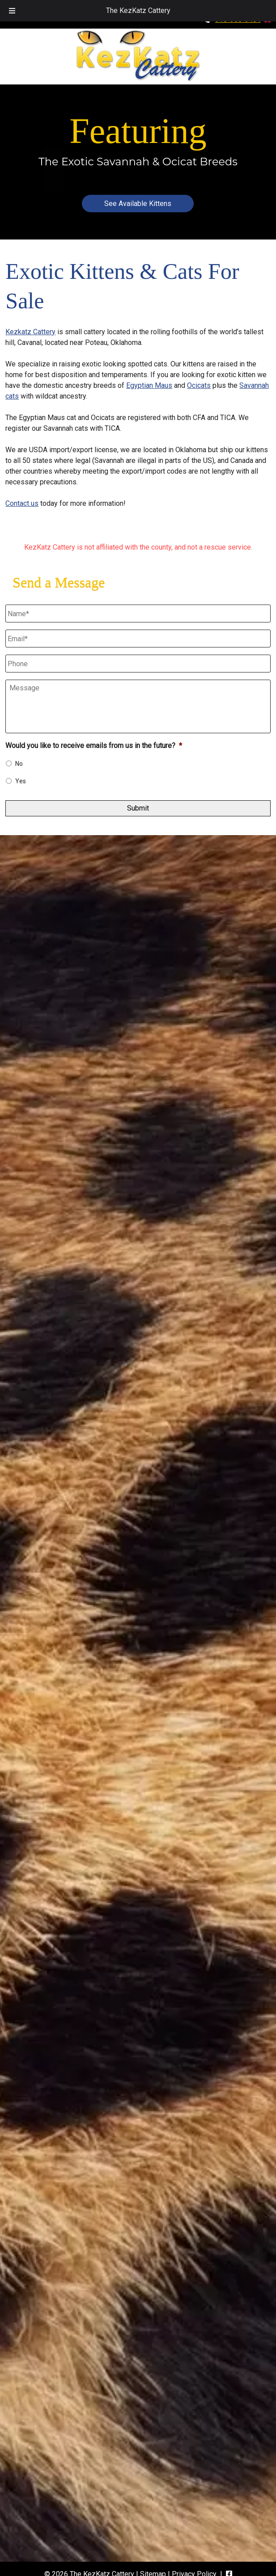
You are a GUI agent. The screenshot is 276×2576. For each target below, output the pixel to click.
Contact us (21, 503)
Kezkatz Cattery (30, 332)
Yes (20, 781)
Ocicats (199, 385)
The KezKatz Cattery (138, 10)
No (19, 763)
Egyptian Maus (149, 385)
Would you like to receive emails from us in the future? (93, 745)
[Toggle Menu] (12, 10)
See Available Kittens (137, 203)
